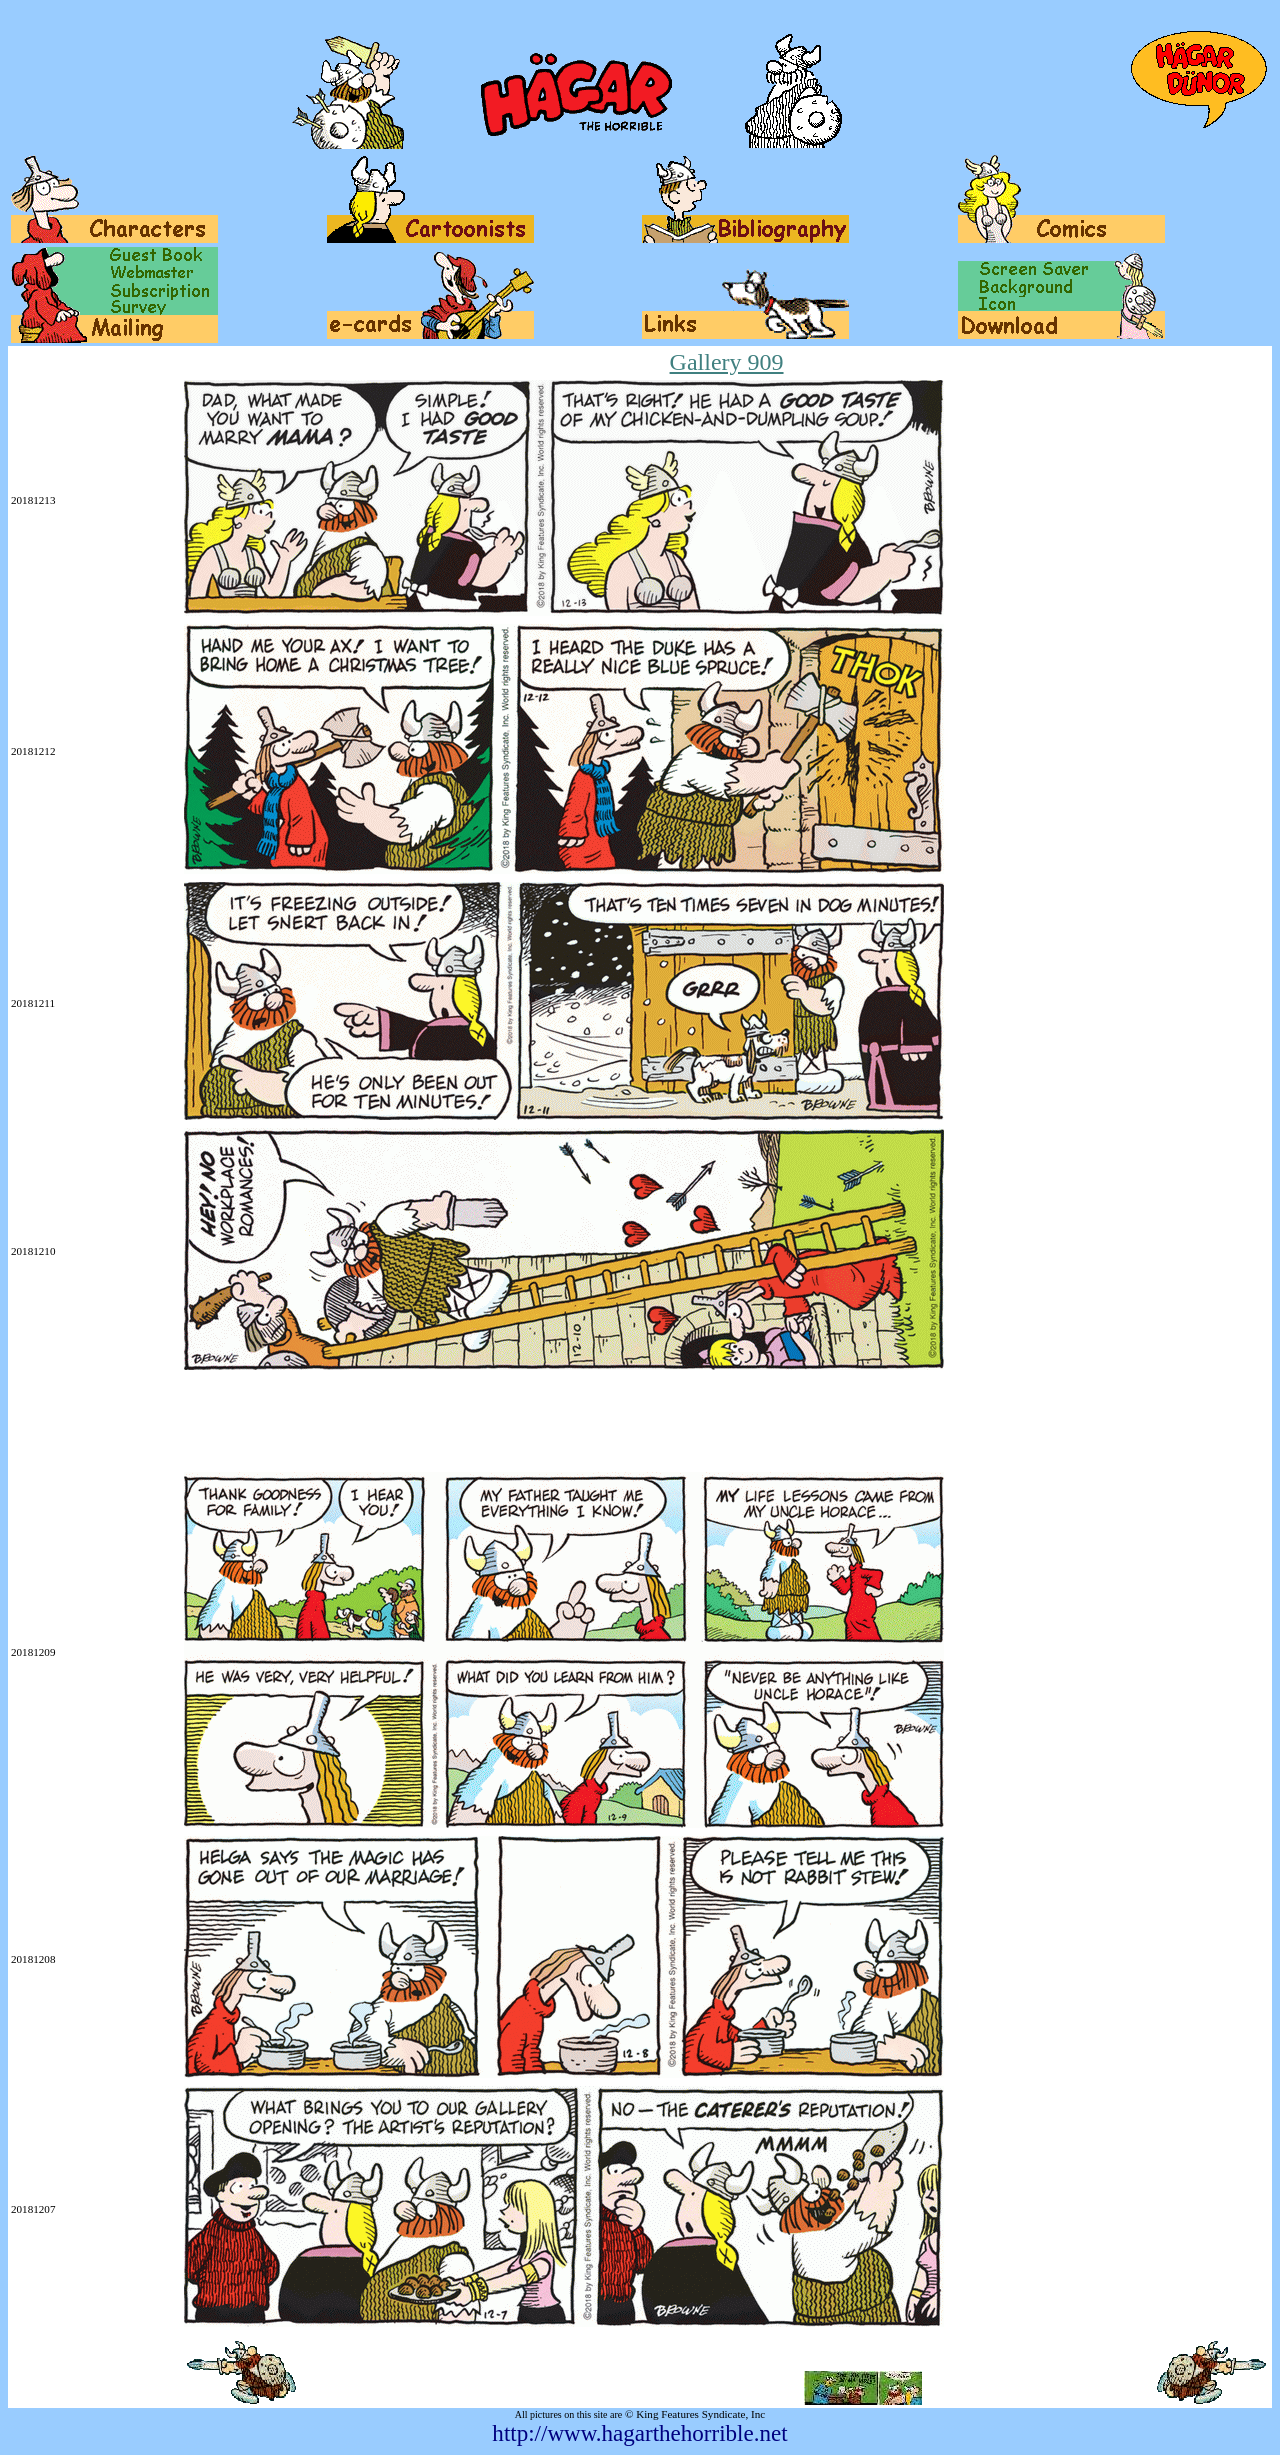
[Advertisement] (375, 1423)
